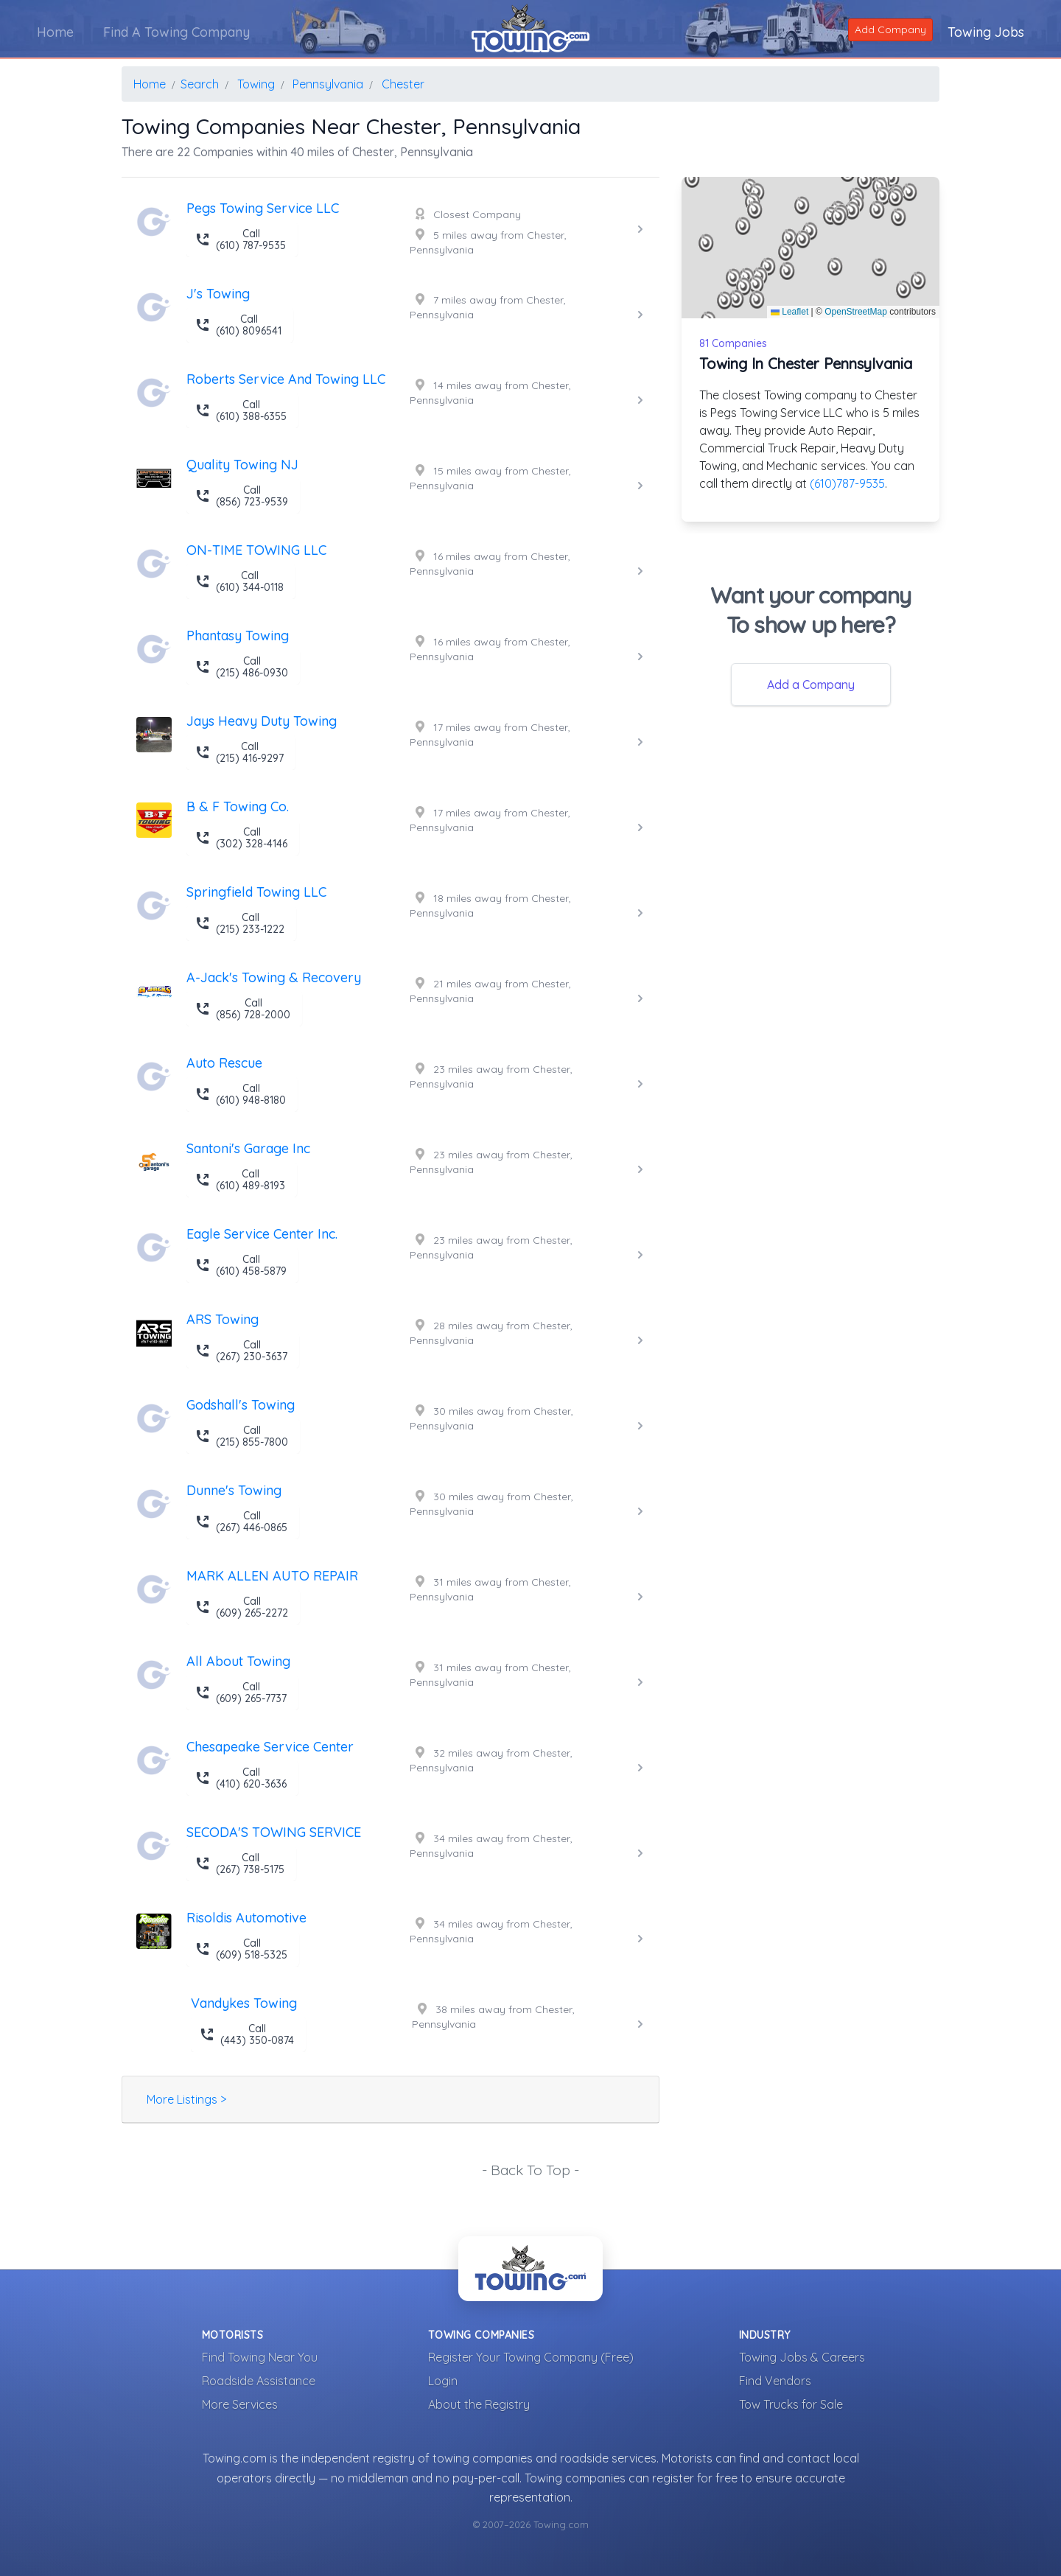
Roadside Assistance (258, 2380)
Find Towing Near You (260, 2357)
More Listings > (186, 2099)
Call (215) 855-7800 (241, 1436)
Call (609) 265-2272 (241, 1607)
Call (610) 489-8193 (240, 1179)
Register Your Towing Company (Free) (531, 2357)
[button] (743, 226)
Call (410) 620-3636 (241, 1778)
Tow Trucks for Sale (791, 2404)
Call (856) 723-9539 (241, 495)
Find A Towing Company (176, 32)
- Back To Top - (530, 2170)
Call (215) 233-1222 (239, 923)
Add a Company (811, 684)
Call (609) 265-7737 (241, 1692)
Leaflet (789, 312)
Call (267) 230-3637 (241, 1350)
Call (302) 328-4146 (241, 837)
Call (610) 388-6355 (241, 410)
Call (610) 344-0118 (239, 581)
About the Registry (479, 2404)
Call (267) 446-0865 (241, 1521)
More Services (240, 2404)
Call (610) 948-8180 (240, 1094)
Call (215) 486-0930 (241, 666)
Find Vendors (775, 2380)
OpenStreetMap (855, 312)
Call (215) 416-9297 (239, 752)
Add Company (890, 29)
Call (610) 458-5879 (241, 1265)
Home (55, 32)
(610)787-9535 (847, 483)
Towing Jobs (986, 32)
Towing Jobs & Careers (802, 2357)
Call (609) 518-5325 (241, 1948)
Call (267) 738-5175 (239, 1863)
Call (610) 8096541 (238, 324)
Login (443, 2380)
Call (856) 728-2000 (242, 1008)
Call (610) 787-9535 (240, 239)
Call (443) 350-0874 (247, 2034)
